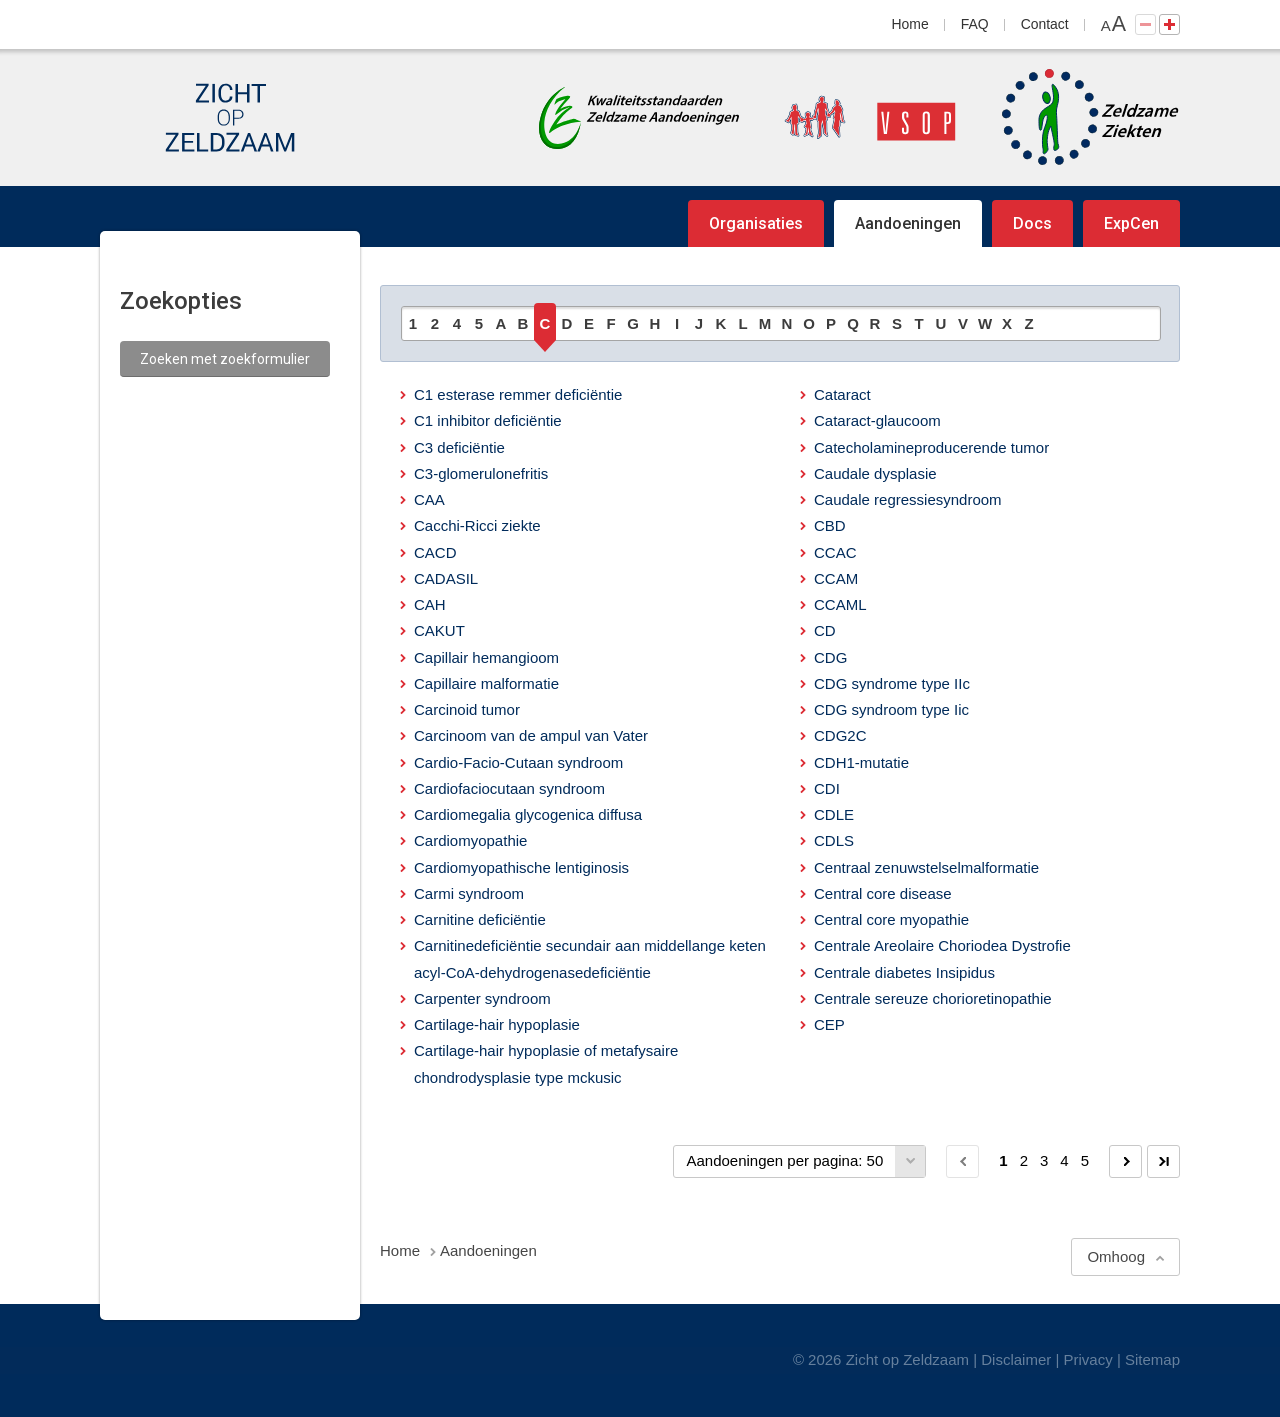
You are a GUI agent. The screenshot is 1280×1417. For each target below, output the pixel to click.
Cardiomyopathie (470, 840)
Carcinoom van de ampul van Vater (531, 735)
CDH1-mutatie (861, 762)
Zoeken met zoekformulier (225, 359)
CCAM (836, 578)
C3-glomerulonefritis (481, 473)
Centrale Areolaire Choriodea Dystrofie (942, 945)
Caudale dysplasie (875, 473)
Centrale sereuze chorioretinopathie (933, 998)
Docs (1032, 223)
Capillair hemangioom (486, 657)
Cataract (842, 394)
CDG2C (840, 735)
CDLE (834, 814)
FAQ (975, 24)
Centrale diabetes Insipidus (904, 972)
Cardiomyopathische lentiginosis (521, 867)
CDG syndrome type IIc (892, 683)
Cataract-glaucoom (877, 420)
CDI (827, 788)
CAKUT (439, 630)
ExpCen (1131, 223)
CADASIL (446, 578)
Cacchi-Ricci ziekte (477, 525)
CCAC (835, 552)
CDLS (834, 840)
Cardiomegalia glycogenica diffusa (528, 814)
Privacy (1088, 1359)
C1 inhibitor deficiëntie (488, 420)
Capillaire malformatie (486, 683)
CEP (829, 1024)
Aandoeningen (908, 223)
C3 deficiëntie (459, 447)
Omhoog (1116, 1256)
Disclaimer (1016, 1359)
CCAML (840, 604)
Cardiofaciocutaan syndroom (509, 788)
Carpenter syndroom (482, 998)
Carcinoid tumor (467, 709)
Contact (1045, 24)
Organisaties (756, 223)
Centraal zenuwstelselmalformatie (926, 867)
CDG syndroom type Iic (891, 709)
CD (825, 630)
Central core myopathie (891, 919)
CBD (830, 525)
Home (910, 24)
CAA (429, 499)
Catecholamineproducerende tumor (931, 447)
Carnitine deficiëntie (480, 919)
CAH (430, 604)
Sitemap (1152, 1359)
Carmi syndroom (469, 893)
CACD (435, 552)
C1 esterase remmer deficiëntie (518, 394)
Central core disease (883, 893)
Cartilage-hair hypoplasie (497, 1024)
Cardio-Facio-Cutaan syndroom (518, 762)
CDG (830, 657)
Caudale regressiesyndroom (908, 499)
